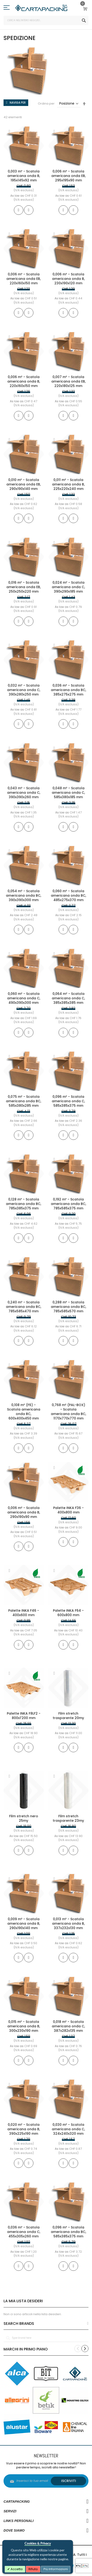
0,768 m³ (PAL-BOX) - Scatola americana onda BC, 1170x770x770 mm (68, 1412)
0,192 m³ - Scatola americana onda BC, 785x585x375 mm (68, 1204)
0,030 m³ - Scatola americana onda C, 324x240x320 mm (68, 2129)
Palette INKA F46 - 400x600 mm (23, 1612)
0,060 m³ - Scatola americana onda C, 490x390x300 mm (23, 998)
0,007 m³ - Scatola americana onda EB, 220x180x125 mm (68, 381)
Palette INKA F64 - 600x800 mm (68, 1612)
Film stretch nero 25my (23, 1818)
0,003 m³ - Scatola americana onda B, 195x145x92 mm (23, 176)
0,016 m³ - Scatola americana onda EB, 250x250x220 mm (23, 587)
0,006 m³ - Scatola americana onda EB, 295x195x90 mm (68, 176)
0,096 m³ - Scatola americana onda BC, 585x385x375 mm (68, 2232)
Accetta (16, 2569)
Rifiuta (33, 2569)
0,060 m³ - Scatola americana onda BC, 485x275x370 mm (68, 895)
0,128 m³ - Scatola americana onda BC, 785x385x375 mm (23, 1204)
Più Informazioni (56, 2569)
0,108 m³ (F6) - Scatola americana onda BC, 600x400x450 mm (23, 1412)
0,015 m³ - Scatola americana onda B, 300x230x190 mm (23, 2026)
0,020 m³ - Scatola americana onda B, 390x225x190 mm (23, 2129)
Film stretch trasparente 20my (68, 1715)
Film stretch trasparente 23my (68, 1818)
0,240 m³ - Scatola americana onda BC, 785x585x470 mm (23, 1306)
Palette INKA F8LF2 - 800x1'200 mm (23, 1715)
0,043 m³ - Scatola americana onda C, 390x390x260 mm (23, 792)
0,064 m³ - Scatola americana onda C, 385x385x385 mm (68, 998)
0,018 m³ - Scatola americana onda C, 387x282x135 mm (68, 2026)
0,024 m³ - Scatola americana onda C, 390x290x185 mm (68, 587)
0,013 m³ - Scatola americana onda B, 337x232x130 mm (68, 1923)
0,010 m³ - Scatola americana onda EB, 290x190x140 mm (23, 484)
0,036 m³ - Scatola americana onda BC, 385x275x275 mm (68, 690)
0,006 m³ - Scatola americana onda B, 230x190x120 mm (68, 278)
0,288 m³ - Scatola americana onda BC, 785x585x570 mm (68, 1306)
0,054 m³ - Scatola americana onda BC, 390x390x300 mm (23, 895)
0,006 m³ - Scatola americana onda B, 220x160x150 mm (23, 381)
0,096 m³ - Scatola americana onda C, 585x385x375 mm (68, 1101)
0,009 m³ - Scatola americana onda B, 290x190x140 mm (23, 1923)
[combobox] (46, 20)
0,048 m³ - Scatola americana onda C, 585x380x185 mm (68, 792)
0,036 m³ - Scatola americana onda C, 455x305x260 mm (23, 2232)
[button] (9, 131)
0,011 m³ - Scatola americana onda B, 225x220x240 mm (68, 484)
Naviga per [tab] (18, 103)
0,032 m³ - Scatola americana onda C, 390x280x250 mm (23, 690)
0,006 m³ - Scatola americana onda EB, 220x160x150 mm (23, 278)
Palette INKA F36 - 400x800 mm (68, 1510)
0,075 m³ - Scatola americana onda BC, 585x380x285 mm (23, 1101)
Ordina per (46, 103)
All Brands (87, 2323)
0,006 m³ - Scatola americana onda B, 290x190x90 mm (23, 1512)
